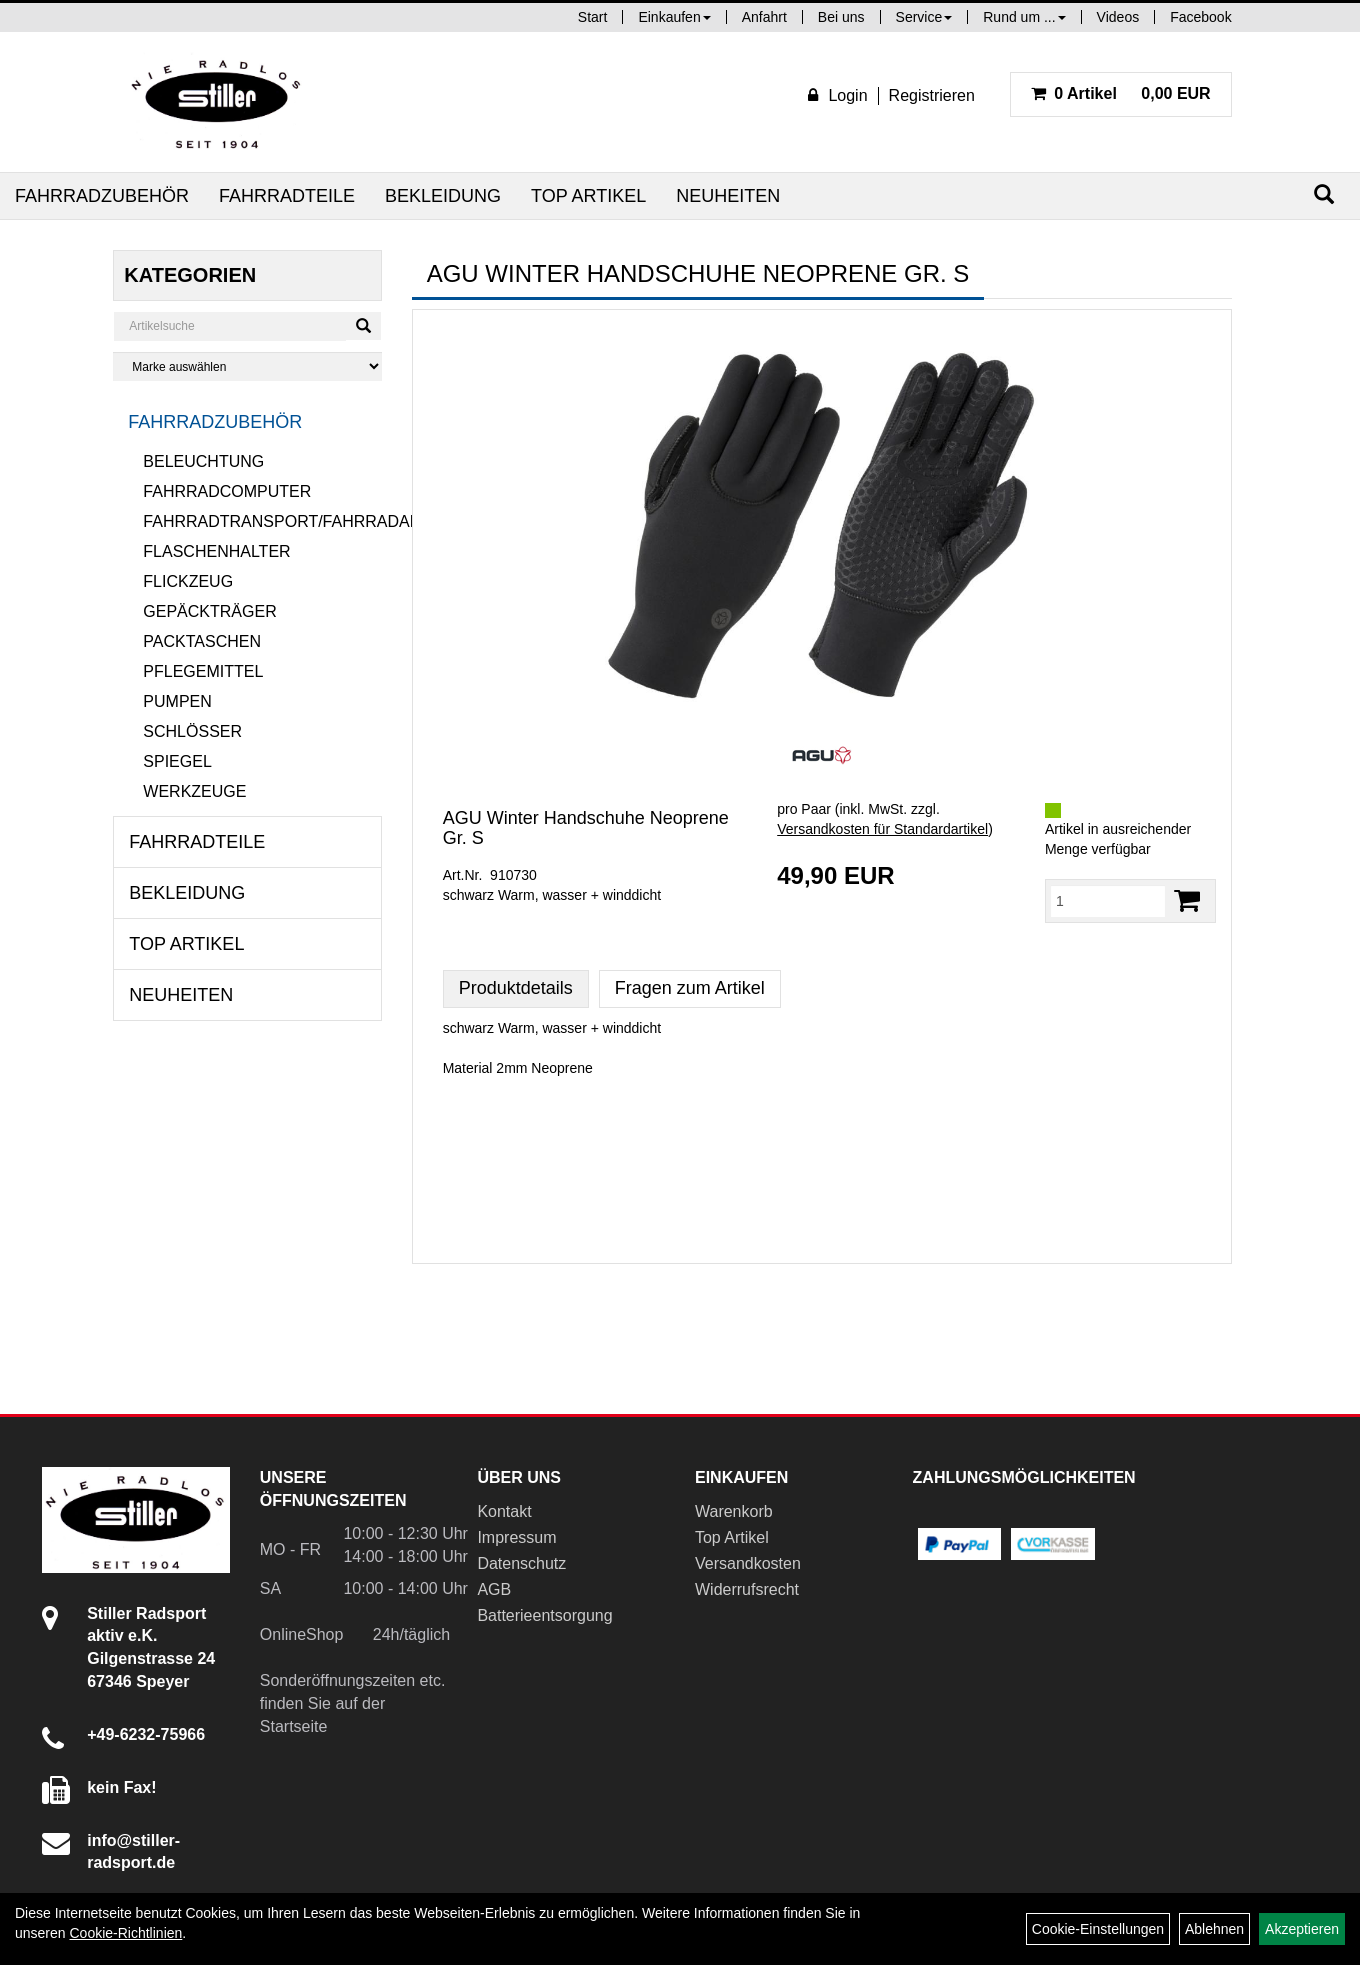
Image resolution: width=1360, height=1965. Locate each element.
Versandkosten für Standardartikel (882, 829)
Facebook (1200, 17)
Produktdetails (516, 988)
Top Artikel (588, 196)
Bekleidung (443, 196)
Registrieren (932, 95)
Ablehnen (1214, 1929)
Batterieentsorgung (544, 1615)
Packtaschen (202, 641)
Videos (1118, 17)
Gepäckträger (209, 611)
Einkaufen (674, 17)
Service (924, 17)
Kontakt (504, 1511)
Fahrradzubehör (102, 196)
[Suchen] (1324, 194)
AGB (494, 1589)
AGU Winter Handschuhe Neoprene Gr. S (586, 828)
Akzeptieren (1302, 1929)
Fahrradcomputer (227, 491)
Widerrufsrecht (747, 1589)
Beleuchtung (203, 461)
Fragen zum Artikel (690, 988)
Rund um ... (1024, 17)
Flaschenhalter (216, 551)
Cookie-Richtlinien (125, 1933)
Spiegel (177, 761)
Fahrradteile (287, 196)
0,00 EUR (1121, 93)
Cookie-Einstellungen (1098, 1929)
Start (593, 17)
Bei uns (841, 17)
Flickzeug (188, 581)
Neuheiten (728, 196)
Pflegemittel (203, 671)
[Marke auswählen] (247, 366)
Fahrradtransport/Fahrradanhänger (262, 521)
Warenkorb (734, 1511)
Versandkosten (748, 1563)
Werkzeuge (194, 791)
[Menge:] (1108, 901)
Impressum (516, 1537)
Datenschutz (521, 1563)
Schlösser (192, 731)
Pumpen (177, 701)
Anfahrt (764, 17)
